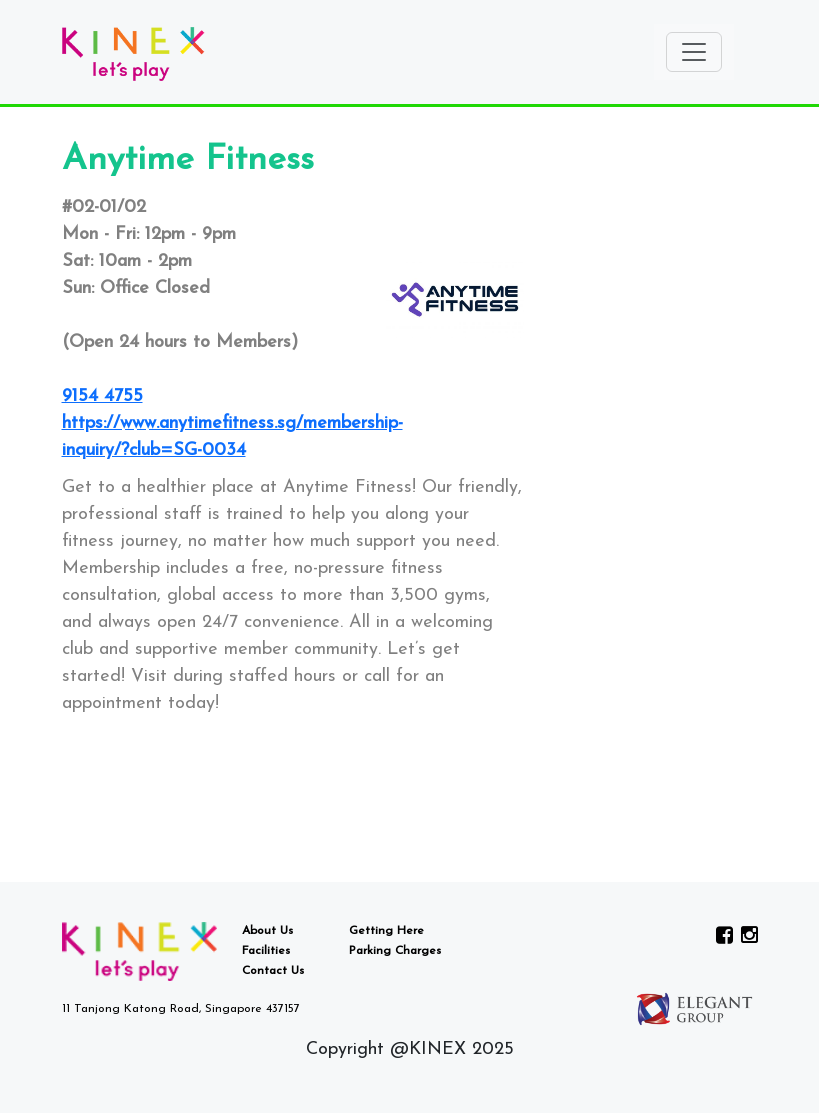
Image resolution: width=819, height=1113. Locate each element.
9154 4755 (102, 396)
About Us (267, 931)
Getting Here (386, 931)
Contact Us (273, 971)
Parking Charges (395, 951)
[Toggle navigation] (694, 52)
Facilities (266, 951)
